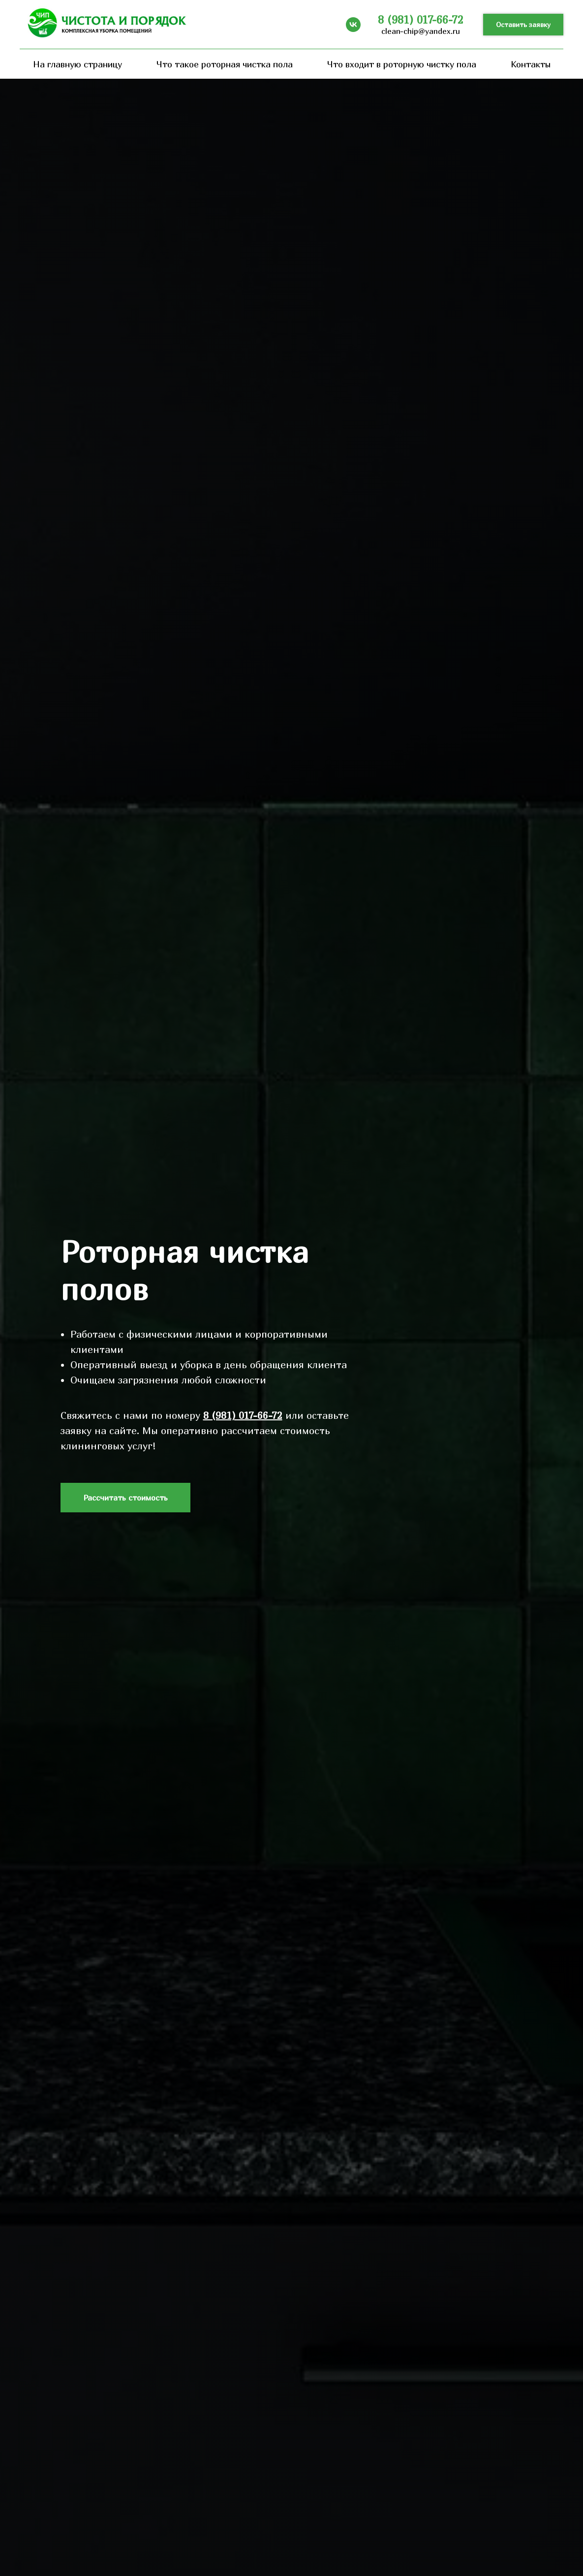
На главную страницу (77, 64)
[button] (523, 25)
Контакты (531, 64)
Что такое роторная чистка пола (224, 64)
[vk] (353, 24)
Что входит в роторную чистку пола (401, 64)
